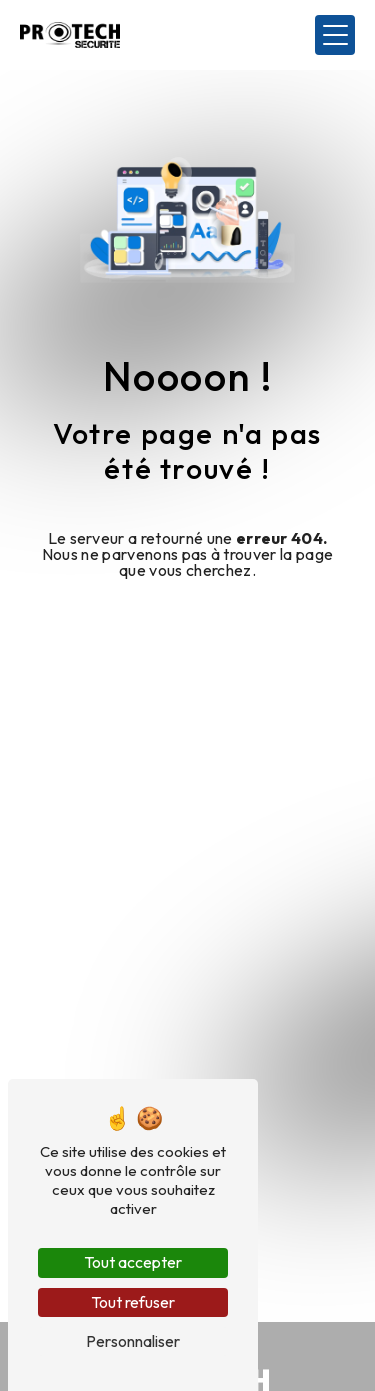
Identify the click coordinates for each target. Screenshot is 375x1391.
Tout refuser (133, 1302)
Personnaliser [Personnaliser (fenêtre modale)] (133, 1341)
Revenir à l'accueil (188, 621)
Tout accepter (133, 1262)
